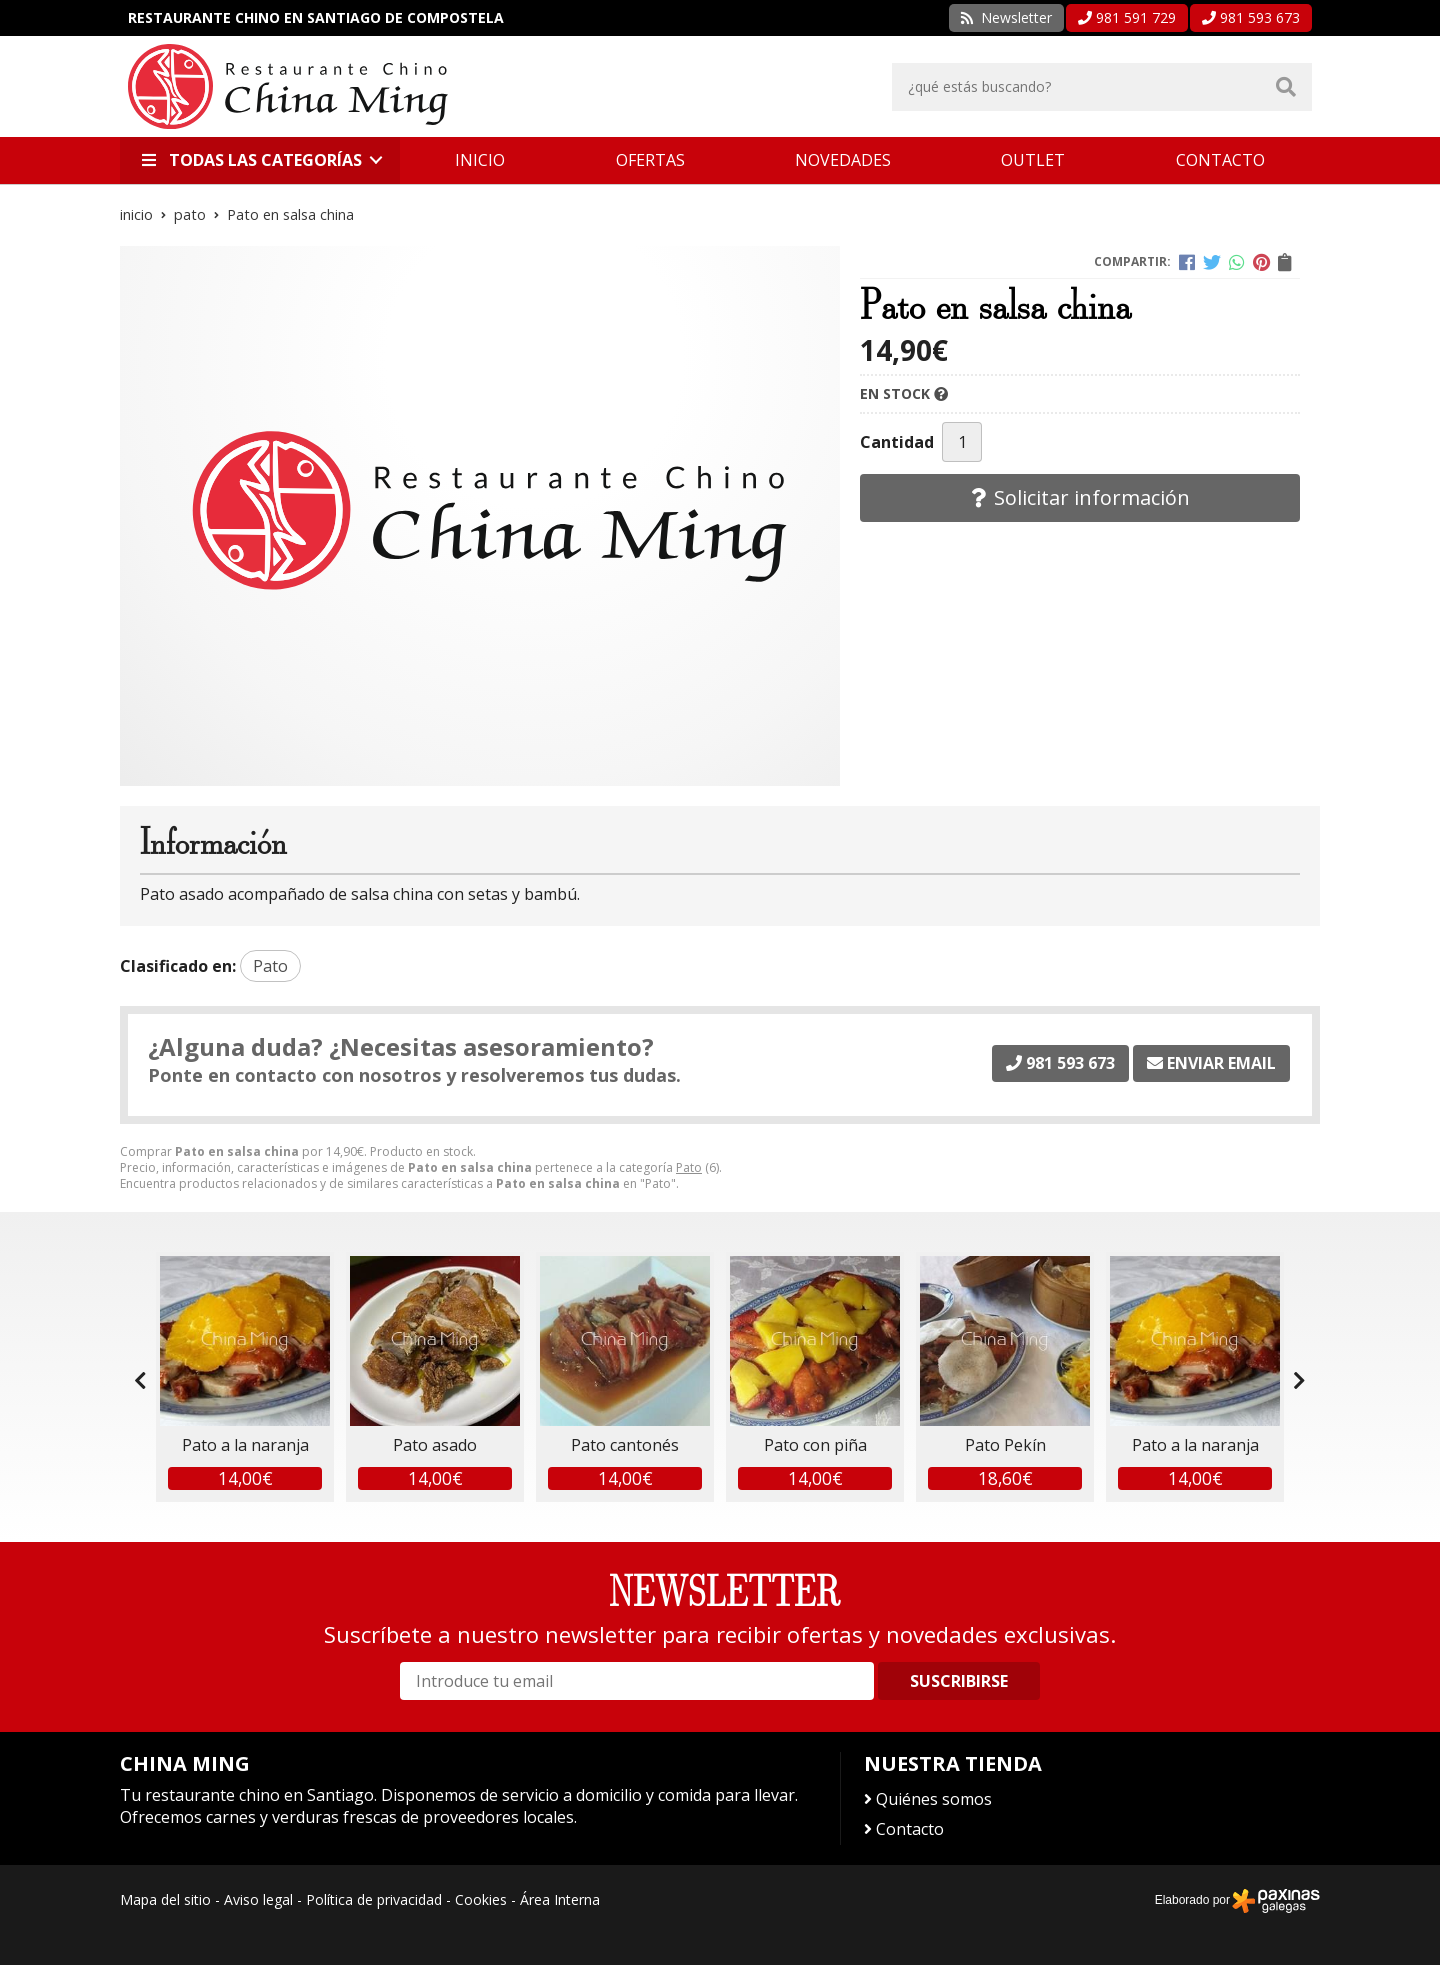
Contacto (910, 1829)
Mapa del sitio (165, 1899)
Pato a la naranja (245, 1445)
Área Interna (560, 1899)
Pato (689, 1167)
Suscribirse (959, 1681)
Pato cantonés (625, 1445)
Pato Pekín (1005, 1445)
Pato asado (435, 1445)
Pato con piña (815, 1445)
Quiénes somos (934, 1799)
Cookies (481, 1899)
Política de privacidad (374, 1899)
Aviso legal (258, 1899)
